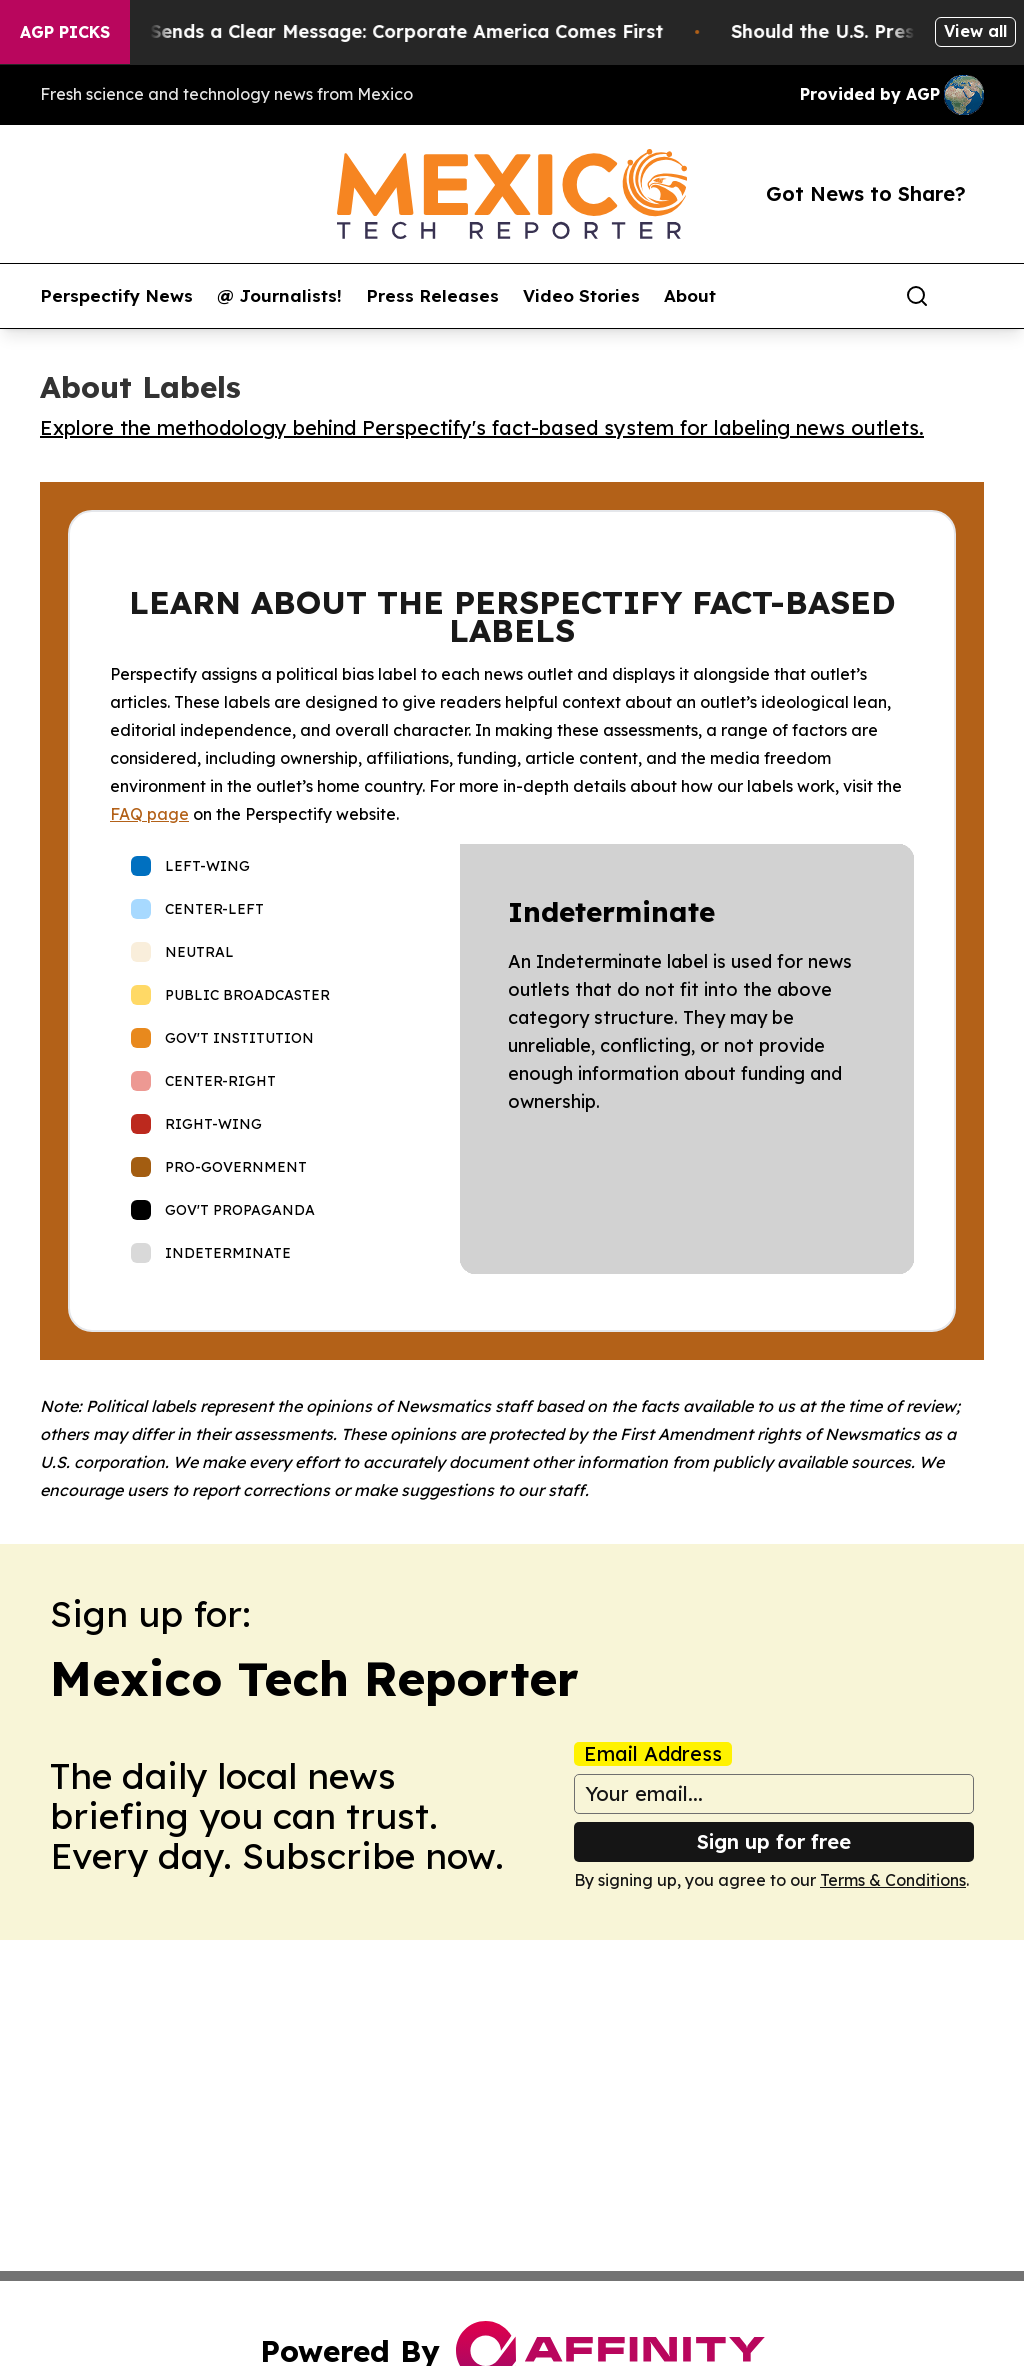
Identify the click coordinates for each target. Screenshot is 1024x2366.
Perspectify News (116, 296)
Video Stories (581, 296)
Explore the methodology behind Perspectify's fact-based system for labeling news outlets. (482, 427)
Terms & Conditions (893, 1880)
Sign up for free (774, 1841)
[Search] (917, 296)
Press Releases (432, 296)
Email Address (653, 1754)
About (690, 296)
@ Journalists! (279, 296)
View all (975, 31)
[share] (970, 296)
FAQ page (149, 814)
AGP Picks (65, 32)
